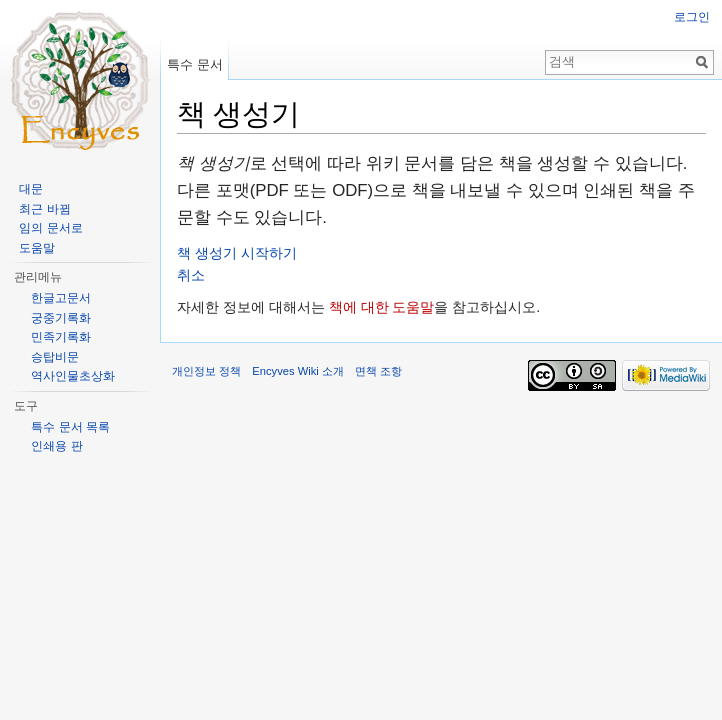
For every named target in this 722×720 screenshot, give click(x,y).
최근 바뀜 (44, 209)
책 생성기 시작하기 (237, 253)
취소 (191, 275)
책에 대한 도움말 (382, 307)
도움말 (37, 248)
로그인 (692, 17)
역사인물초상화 (73, 376)
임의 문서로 (50, 228)
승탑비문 (55, 357)
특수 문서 (195, 64)
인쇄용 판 (56, 446)
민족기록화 (61, 337)
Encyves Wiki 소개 (298, 371)
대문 (31, 189)
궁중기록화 (61, 318)
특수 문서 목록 (70, 427)
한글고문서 (61, 298)
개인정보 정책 (206, 371)
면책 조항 (378, 371)
